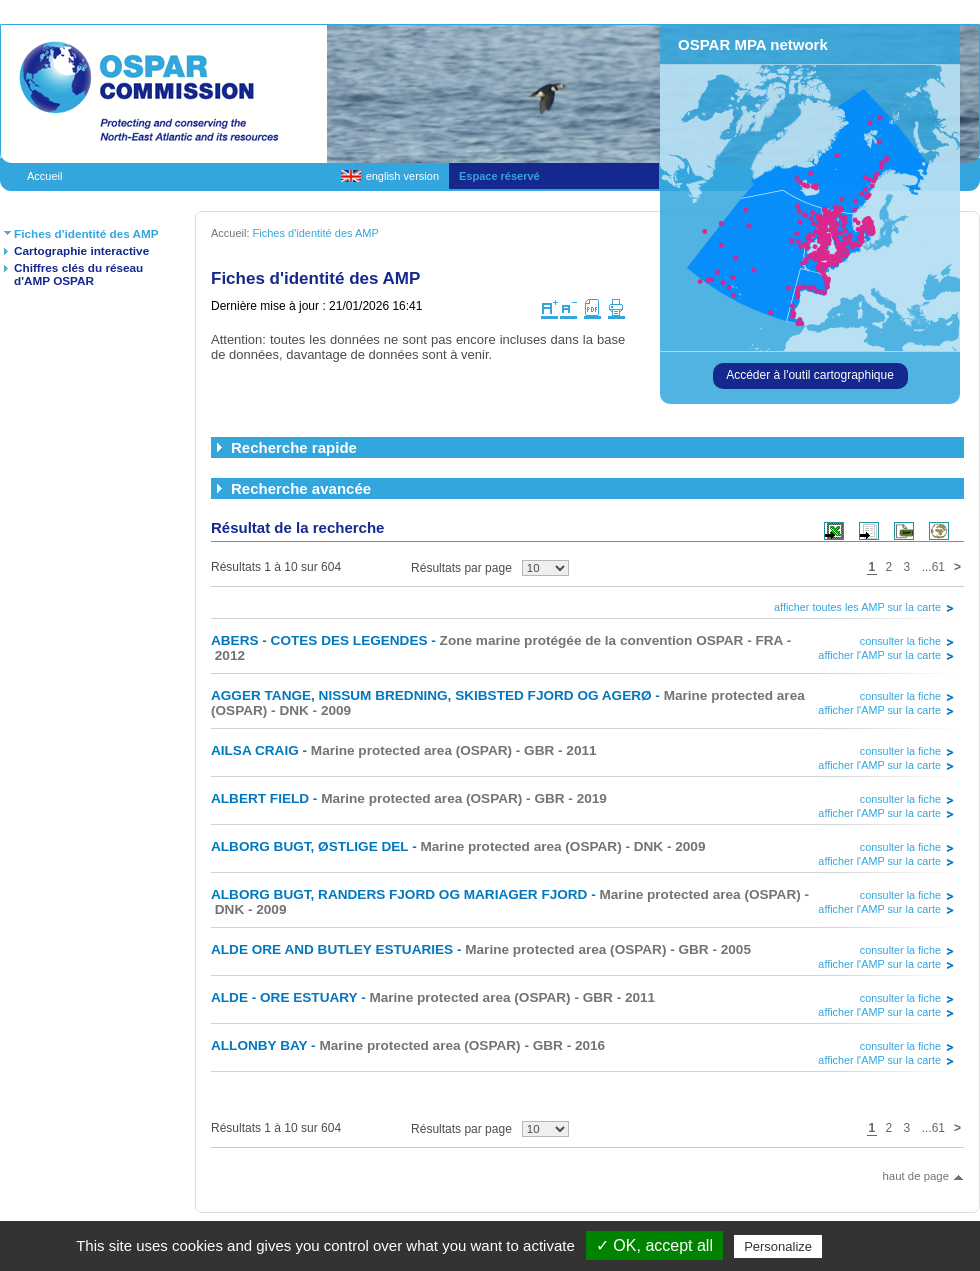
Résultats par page (461, 568)
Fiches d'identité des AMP (86, 233)
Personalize (778, 1246)
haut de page (915, 1176)
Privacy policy (875, 1246)
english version (402, 176)
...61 (933, 567)
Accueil (44, 176)
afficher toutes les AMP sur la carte (857, 607)
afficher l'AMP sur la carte (879, 655)
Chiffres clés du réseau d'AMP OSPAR (78, 274)
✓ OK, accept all (654, 1245)
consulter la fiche (900, 641)
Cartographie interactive (81, 250)
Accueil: (232, 233)
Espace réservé (499, 176)
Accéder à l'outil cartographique (810, 375)
